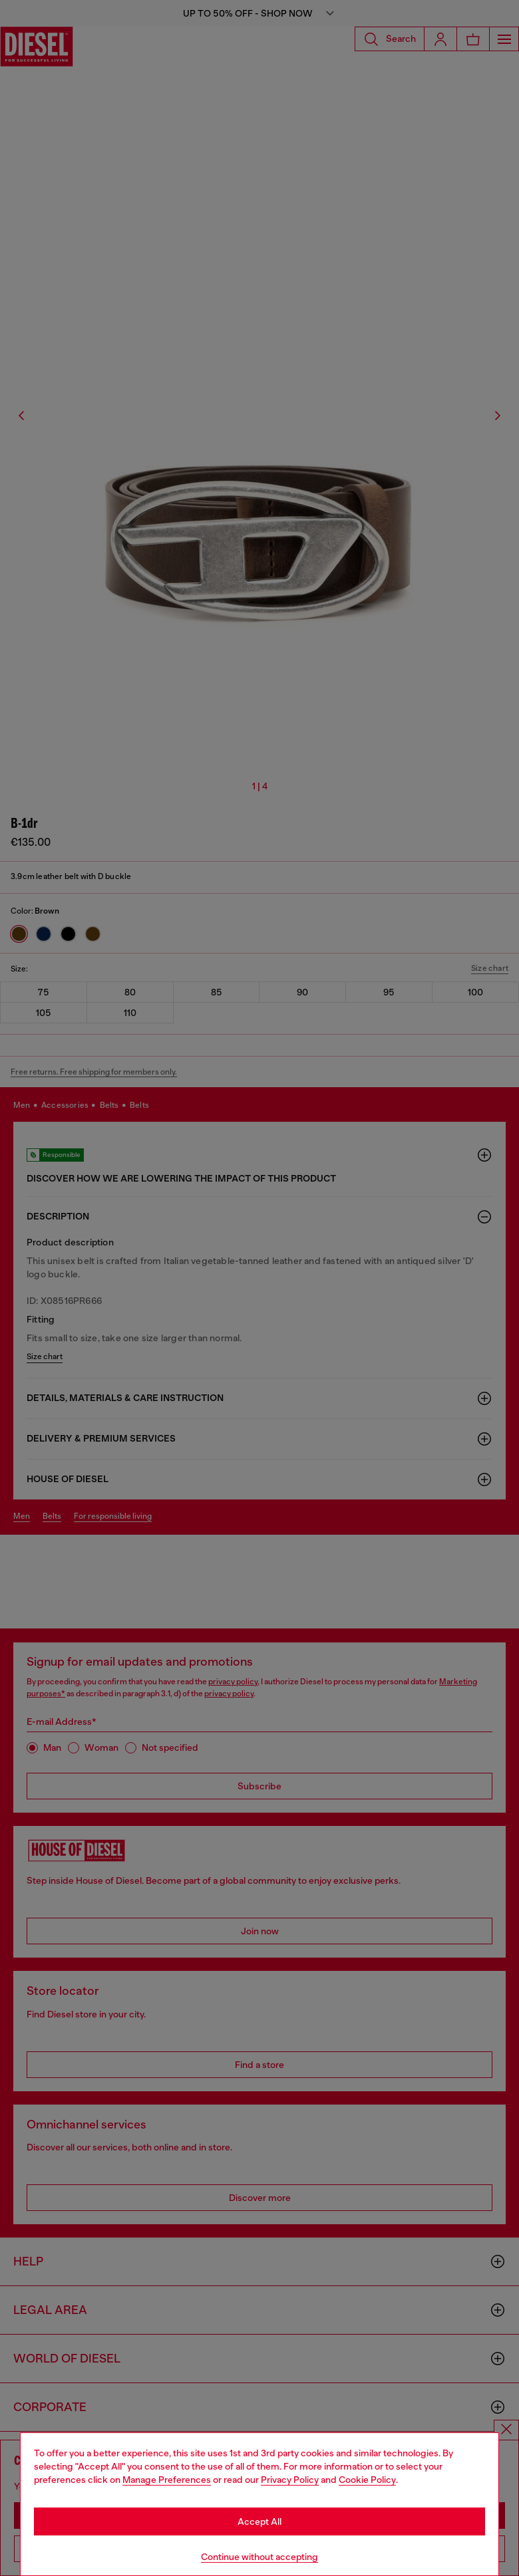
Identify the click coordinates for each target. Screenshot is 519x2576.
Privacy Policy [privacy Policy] (290, 2479)
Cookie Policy (367, 2479)
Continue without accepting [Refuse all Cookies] (259, 2556)
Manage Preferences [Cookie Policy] (166, 2479)
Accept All (259, 2521)
